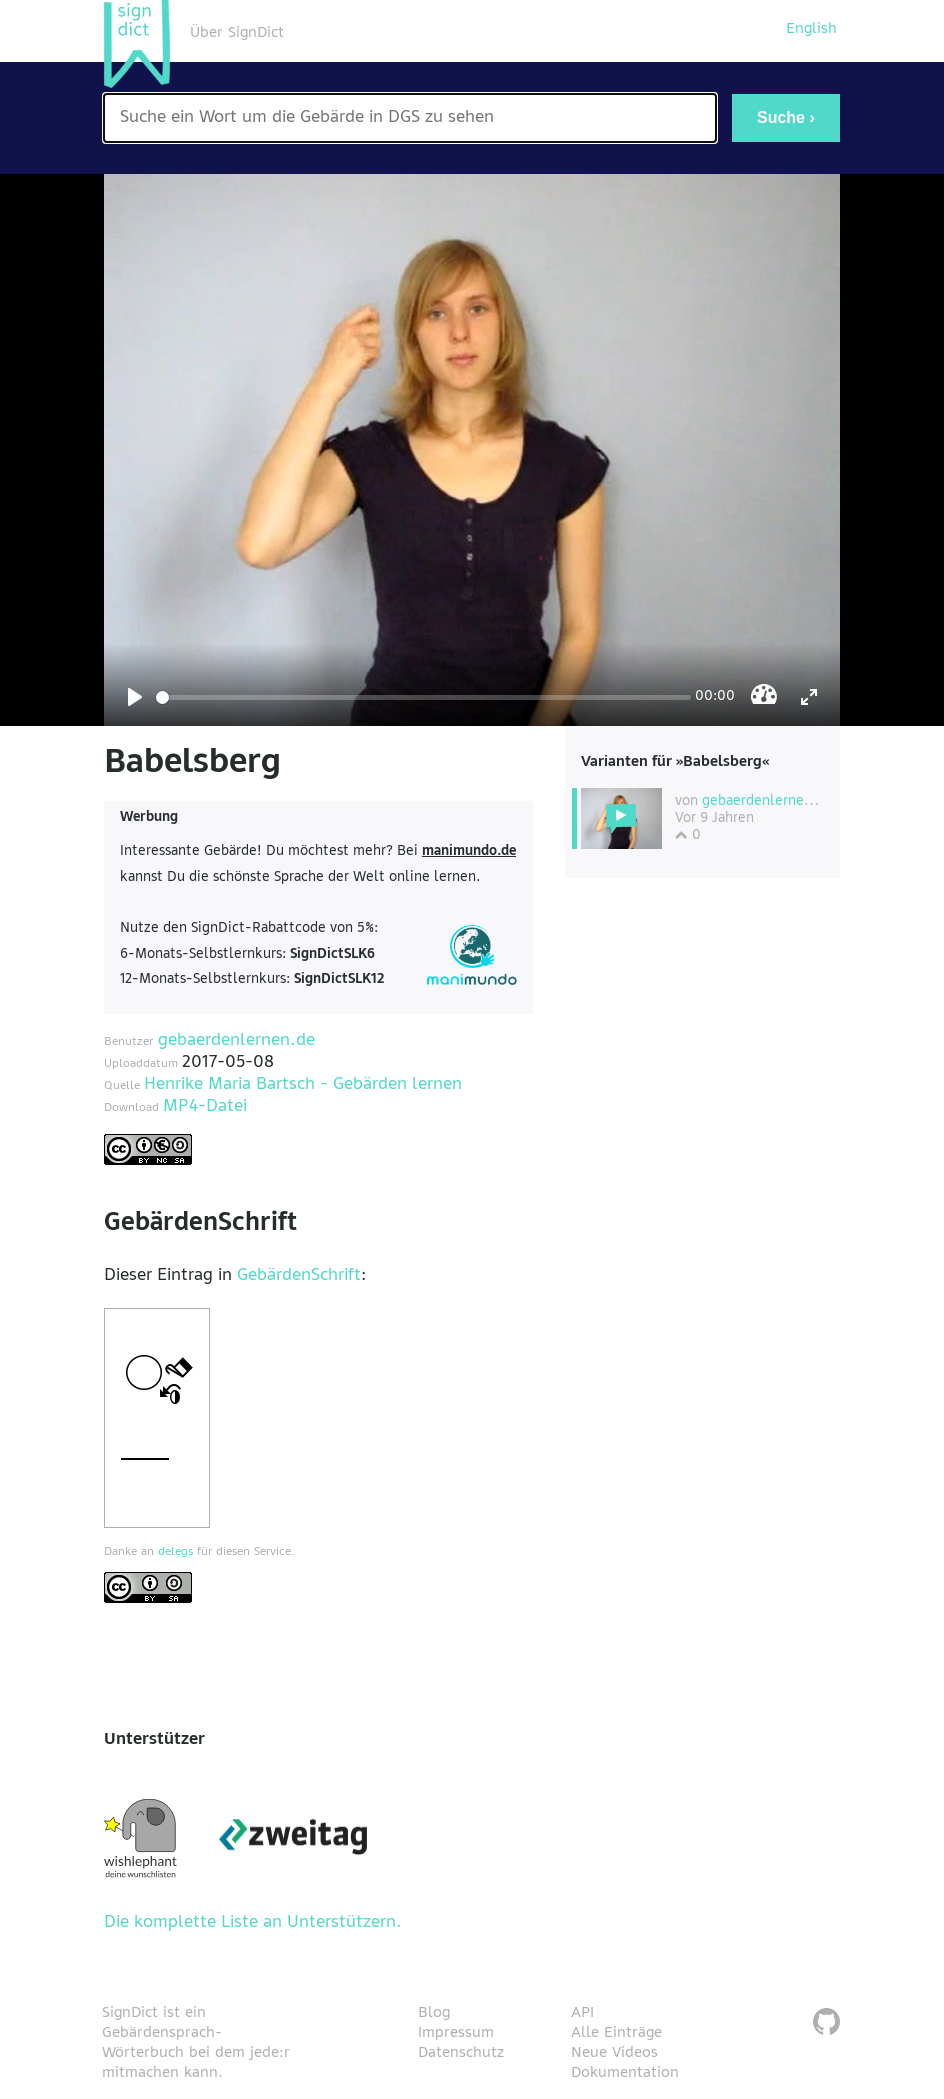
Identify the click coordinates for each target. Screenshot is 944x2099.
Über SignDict (237, 33)
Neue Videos (614, 2053)
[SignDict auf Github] (826, 2024)
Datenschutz (461, 2053)
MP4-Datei (205, 1107)
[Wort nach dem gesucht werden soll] (410, 118)
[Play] (135, 697)
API (582, 2013)
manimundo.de (469, 851)
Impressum (456, 2033)
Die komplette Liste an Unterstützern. (253, 1923)
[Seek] (423, 697)
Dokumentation (625, 2073)
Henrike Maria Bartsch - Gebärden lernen (303, 1085)
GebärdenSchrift (299, 1276)
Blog (434, 2013)
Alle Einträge (616, 2033)
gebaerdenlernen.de (236, 1041)
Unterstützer (154, 1740)
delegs (175, 1552)
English (811, 29)
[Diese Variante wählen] (621, 818)
